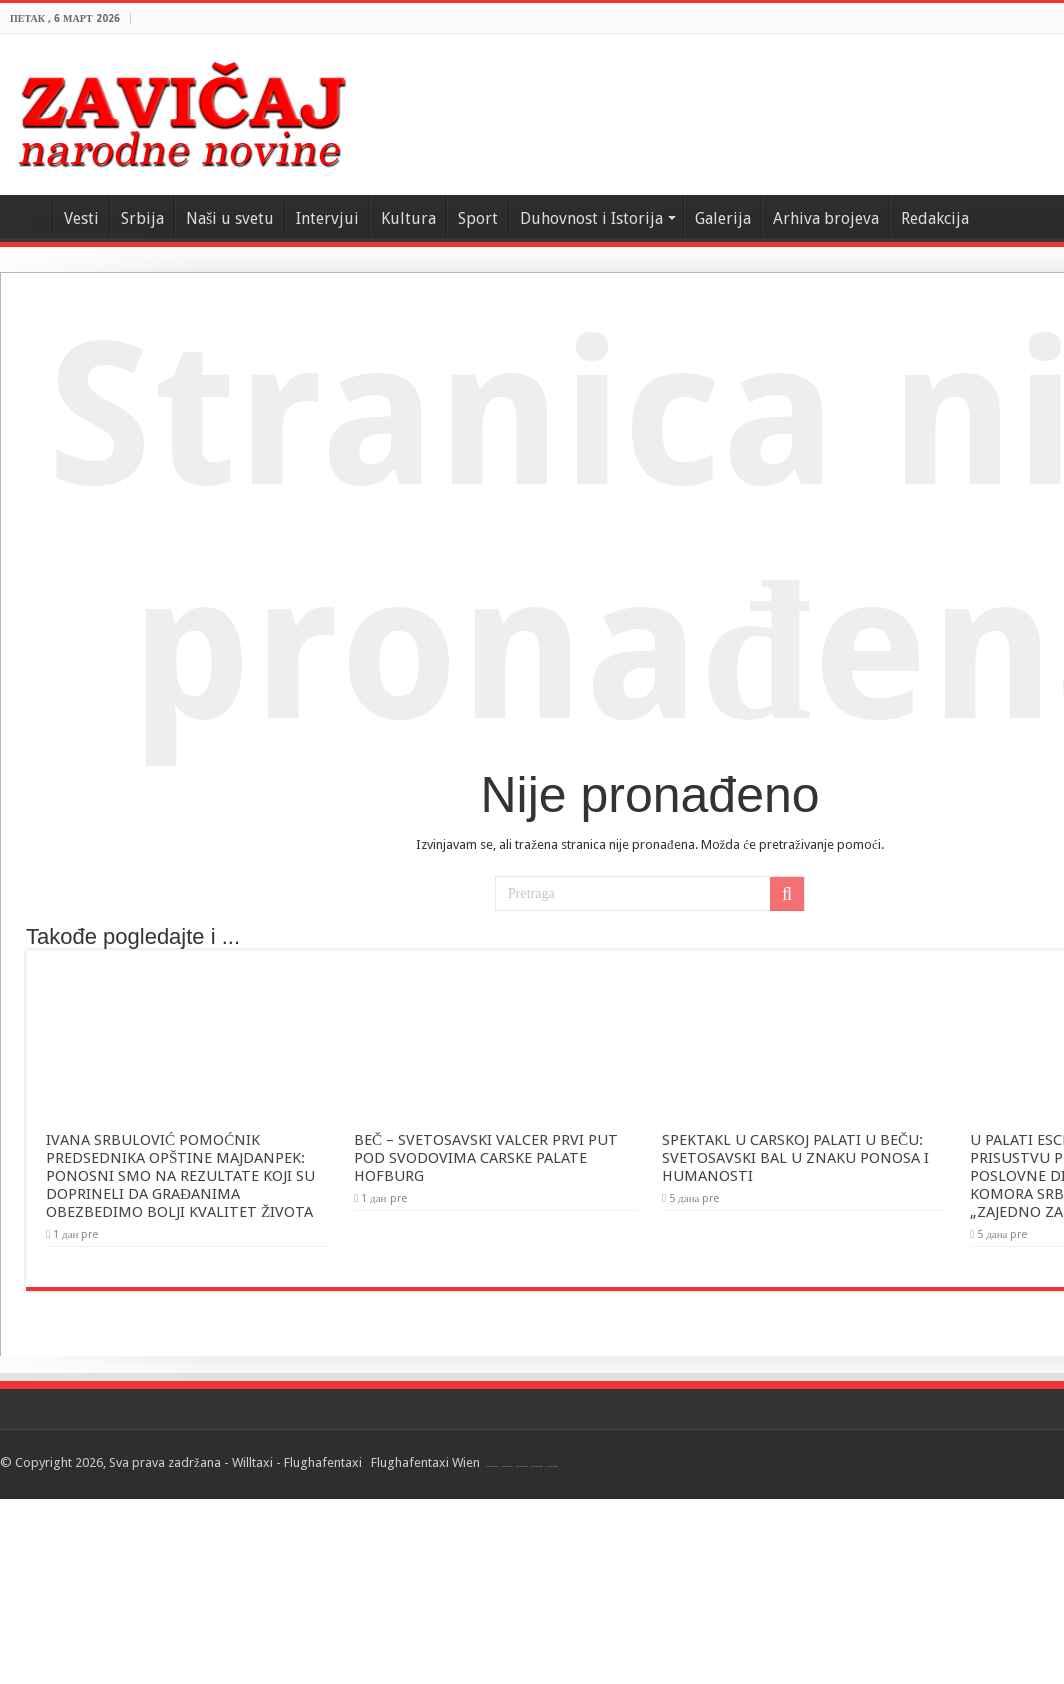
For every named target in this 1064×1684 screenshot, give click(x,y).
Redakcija (935, 218)
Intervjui (327, 218)
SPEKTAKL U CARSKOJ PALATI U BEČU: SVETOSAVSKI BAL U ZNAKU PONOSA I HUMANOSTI (795, 1158)
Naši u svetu (230, 218)
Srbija (142, 218)
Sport (478, 218)
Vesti (81, 218)
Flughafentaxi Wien (425, 1462)
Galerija (723, 218)
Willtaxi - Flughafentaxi (297, 1462)
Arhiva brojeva (826, 218)
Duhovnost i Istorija (591, 218)
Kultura (408, 218)
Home (26, 216)
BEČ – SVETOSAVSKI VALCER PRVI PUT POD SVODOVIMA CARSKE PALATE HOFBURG (486, 1158)
